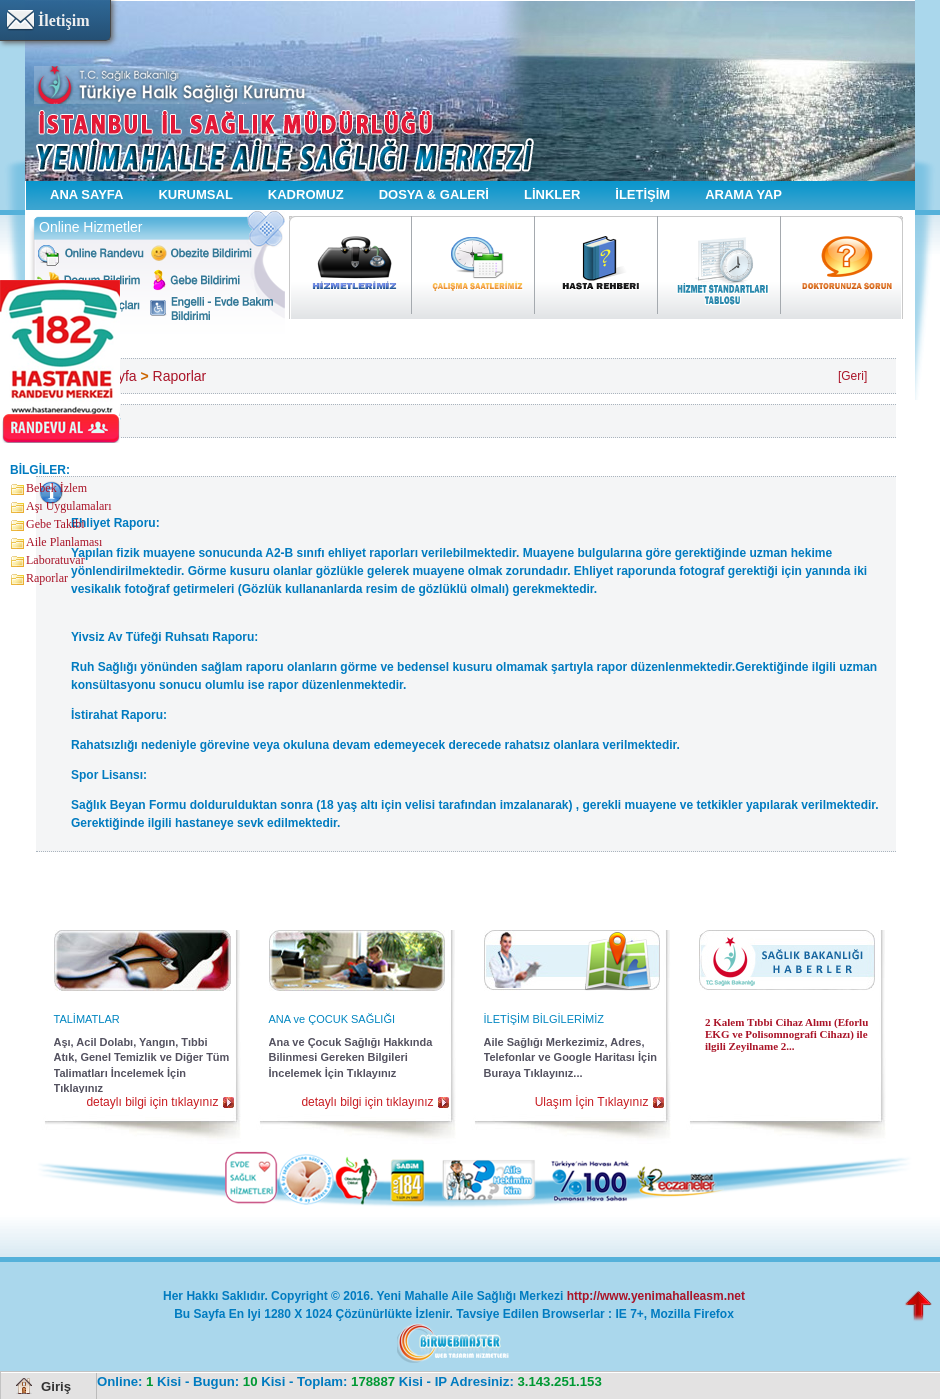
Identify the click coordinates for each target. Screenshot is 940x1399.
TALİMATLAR (87, 1019)
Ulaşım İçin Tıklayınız (592, 1102)
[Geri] (852, 376)
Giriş (56, 1386)
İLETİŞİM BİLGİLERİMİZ (544, 1019)
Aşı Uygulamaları (69, 506)
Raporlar (47, 578)
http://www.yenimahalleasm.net (656, 1296)
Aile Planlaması (64, 542)
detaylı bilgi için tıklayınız (152, 1102)
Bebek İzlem (56, 488)
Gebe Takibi (55, 524)
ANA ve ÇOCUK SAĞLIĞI (332, 1019)
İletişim (64, 20)
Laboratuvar (55, 560)
